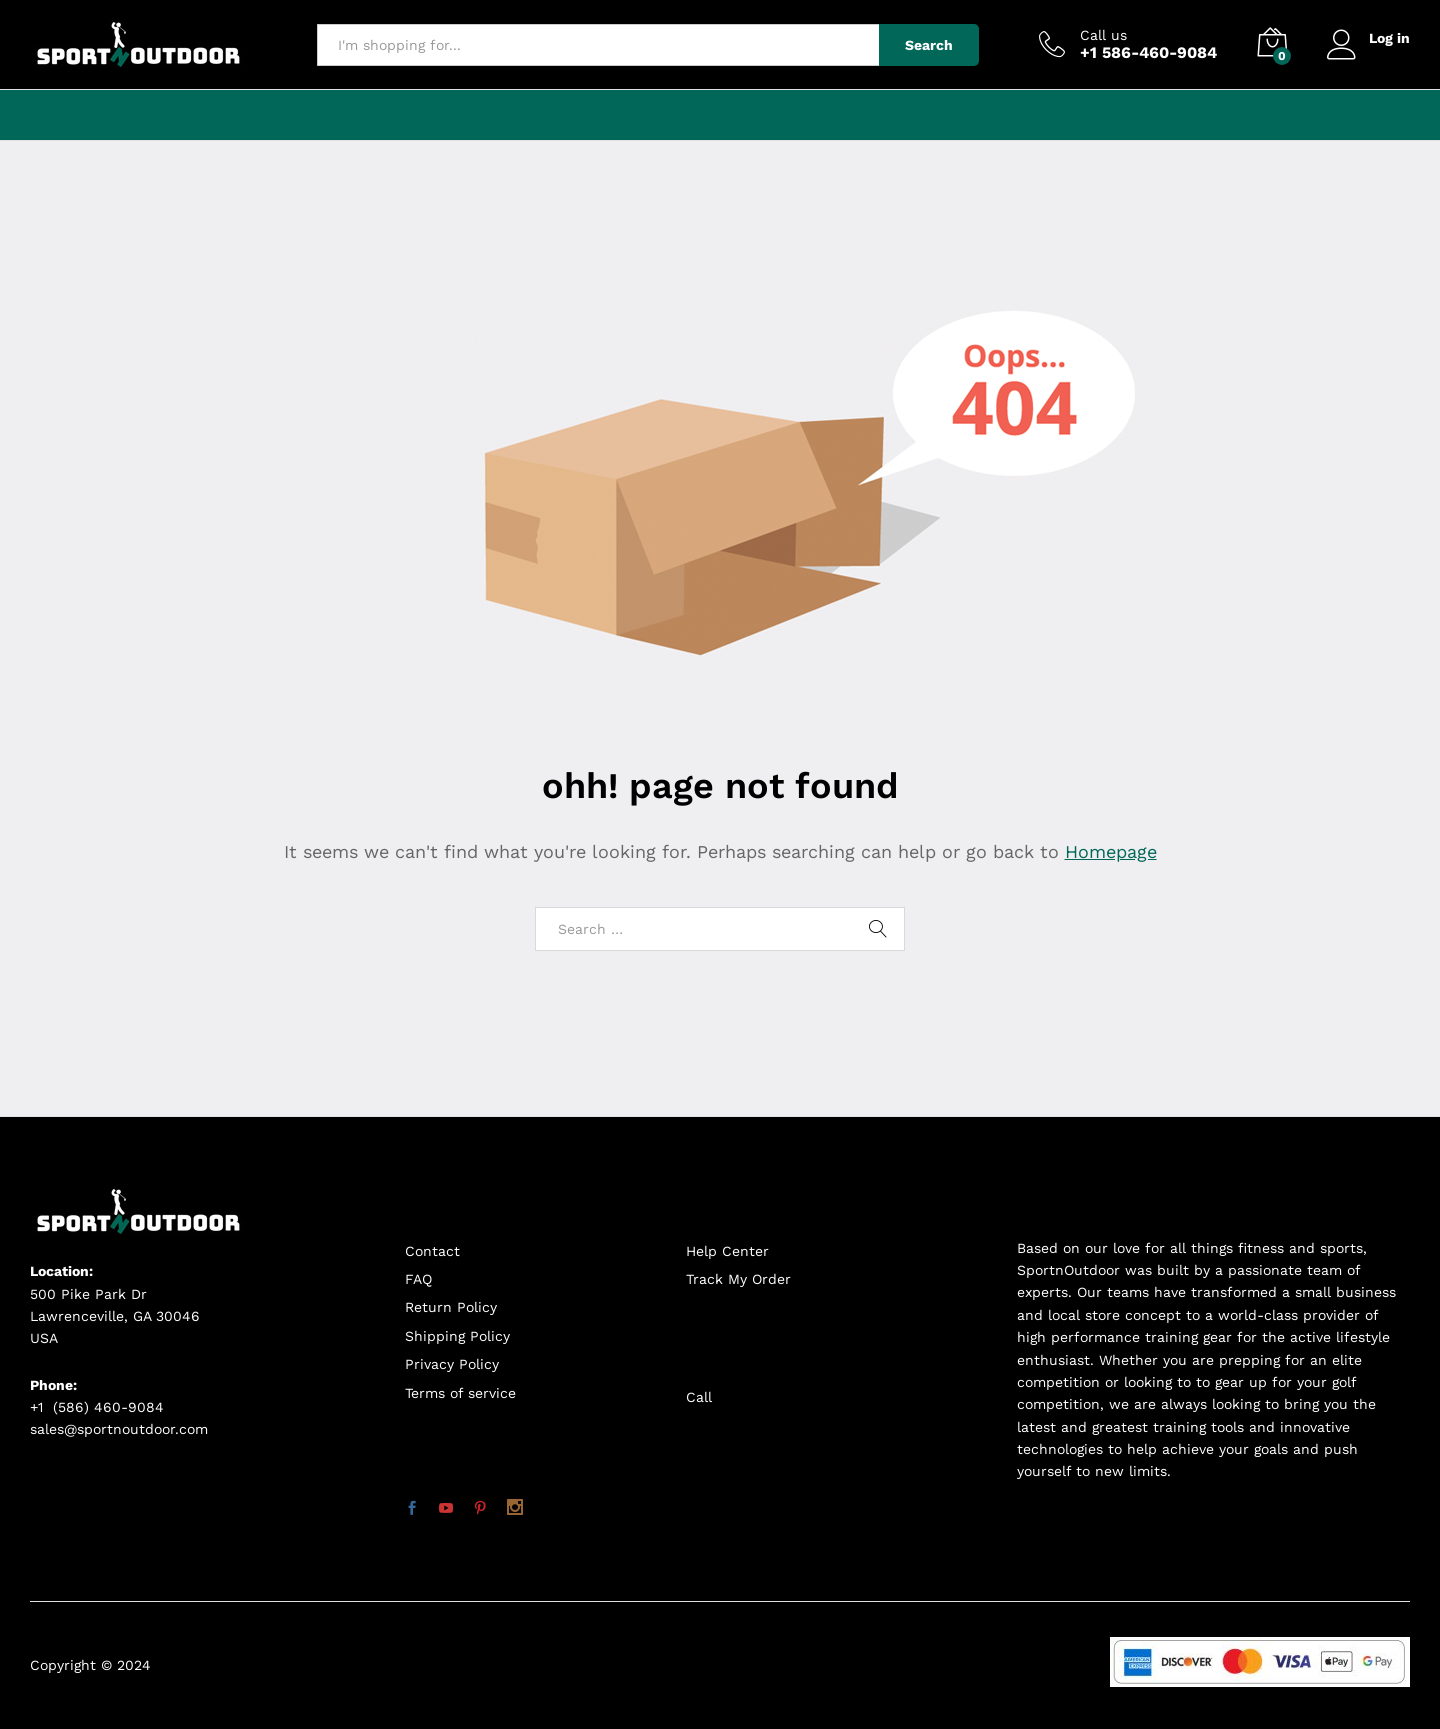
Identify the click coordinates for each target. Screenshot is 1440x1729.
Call (699, 1397)
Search (929, 45)
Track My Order (738, 1279)
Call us (1103, 35)
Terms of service (460, 1393)
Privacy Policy (452, 1364)
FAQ (418, 1279)
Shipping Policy (457, 1336)
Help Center (727, 1251)
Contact (432, 1251)
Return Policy (451, 1307)
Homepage (1111, 851)
